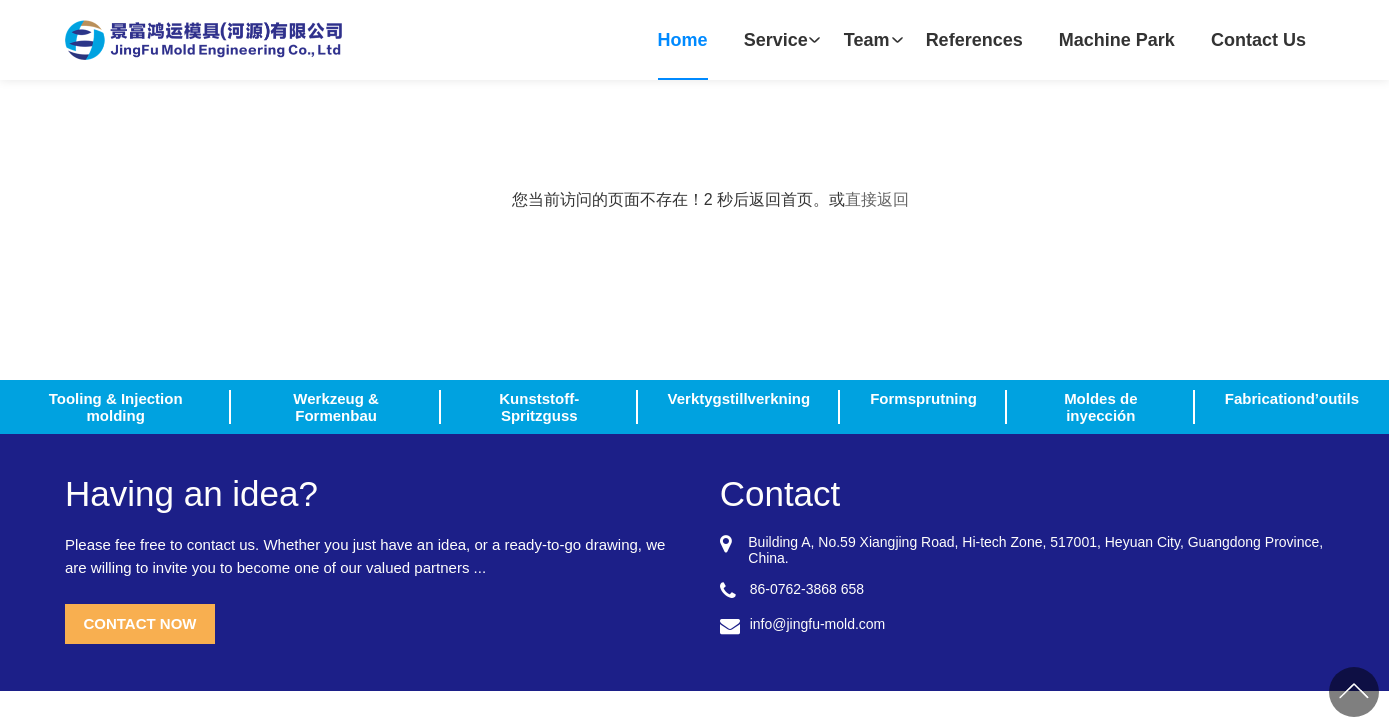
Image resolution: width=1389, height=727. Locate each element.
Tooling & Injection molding (116, 407)
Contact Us (1258, 40)
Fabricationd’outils (1292, 398)
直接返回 (877, 199)
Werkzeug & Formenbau (336, 407)
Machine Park (1117, 40)
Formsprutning (923, 398)
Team (867, 40)
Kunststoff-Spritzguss (539, 407)
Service (776, 40)
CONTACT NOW (139, 623)
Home (683, 40)
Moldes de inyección (1100, 407)
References (974, 40)
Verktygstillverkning (739, 398)
